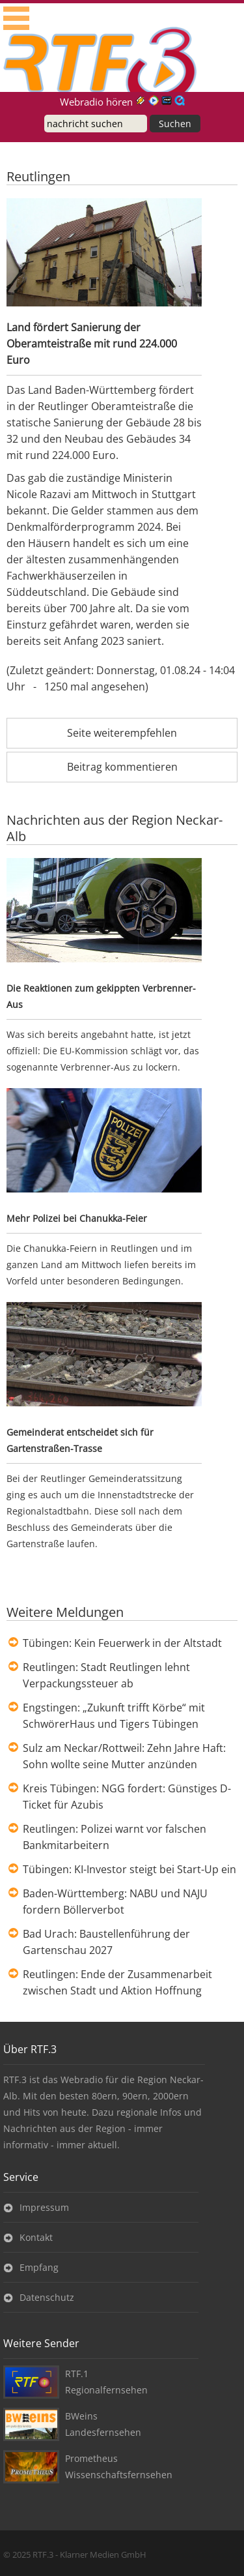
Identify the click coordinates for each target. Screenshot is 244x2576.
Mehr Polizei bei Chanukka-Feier (77, 1218)
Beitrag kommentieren (122, 767)
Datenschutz (47, 2297)
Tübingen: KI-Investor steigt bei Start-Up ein (129, 1869)
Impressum (44, 2207)
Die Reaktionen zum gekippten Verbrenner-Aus (101, 996)
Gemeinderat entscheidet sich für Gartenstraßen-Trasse (80, 1440)
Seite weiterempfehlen (122, 733)
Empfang (39, 2267)
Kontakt (36, 2237)
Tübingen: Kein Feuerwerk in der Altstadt (122, 1643)
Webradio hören (96, 101)
